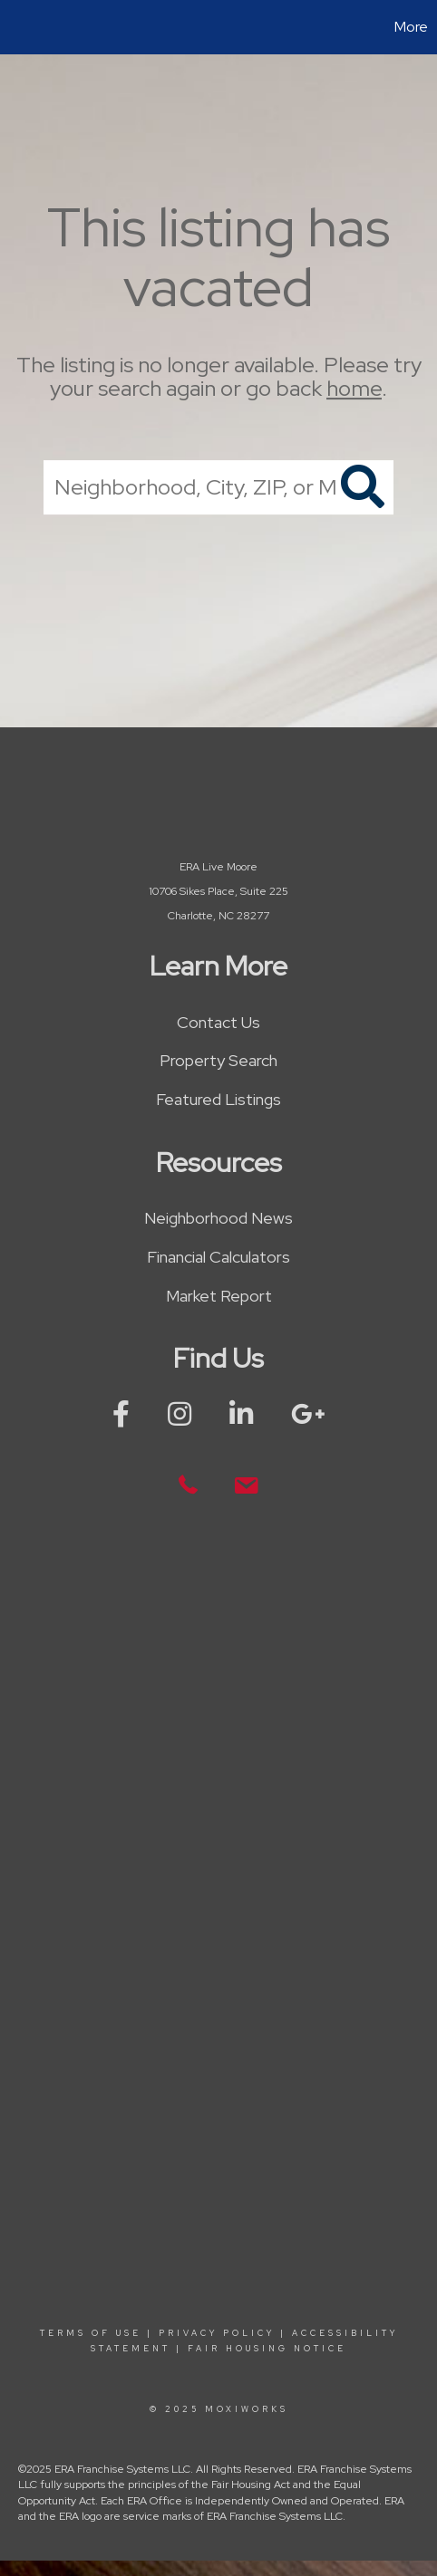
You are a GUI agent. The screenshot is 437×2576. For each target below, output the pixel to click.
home (354, 389)
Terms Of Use (90, 2333)
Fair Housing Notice (267, 2348)
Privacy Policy (217, 2333)
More (411, 26)
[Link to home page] (16, 27)
